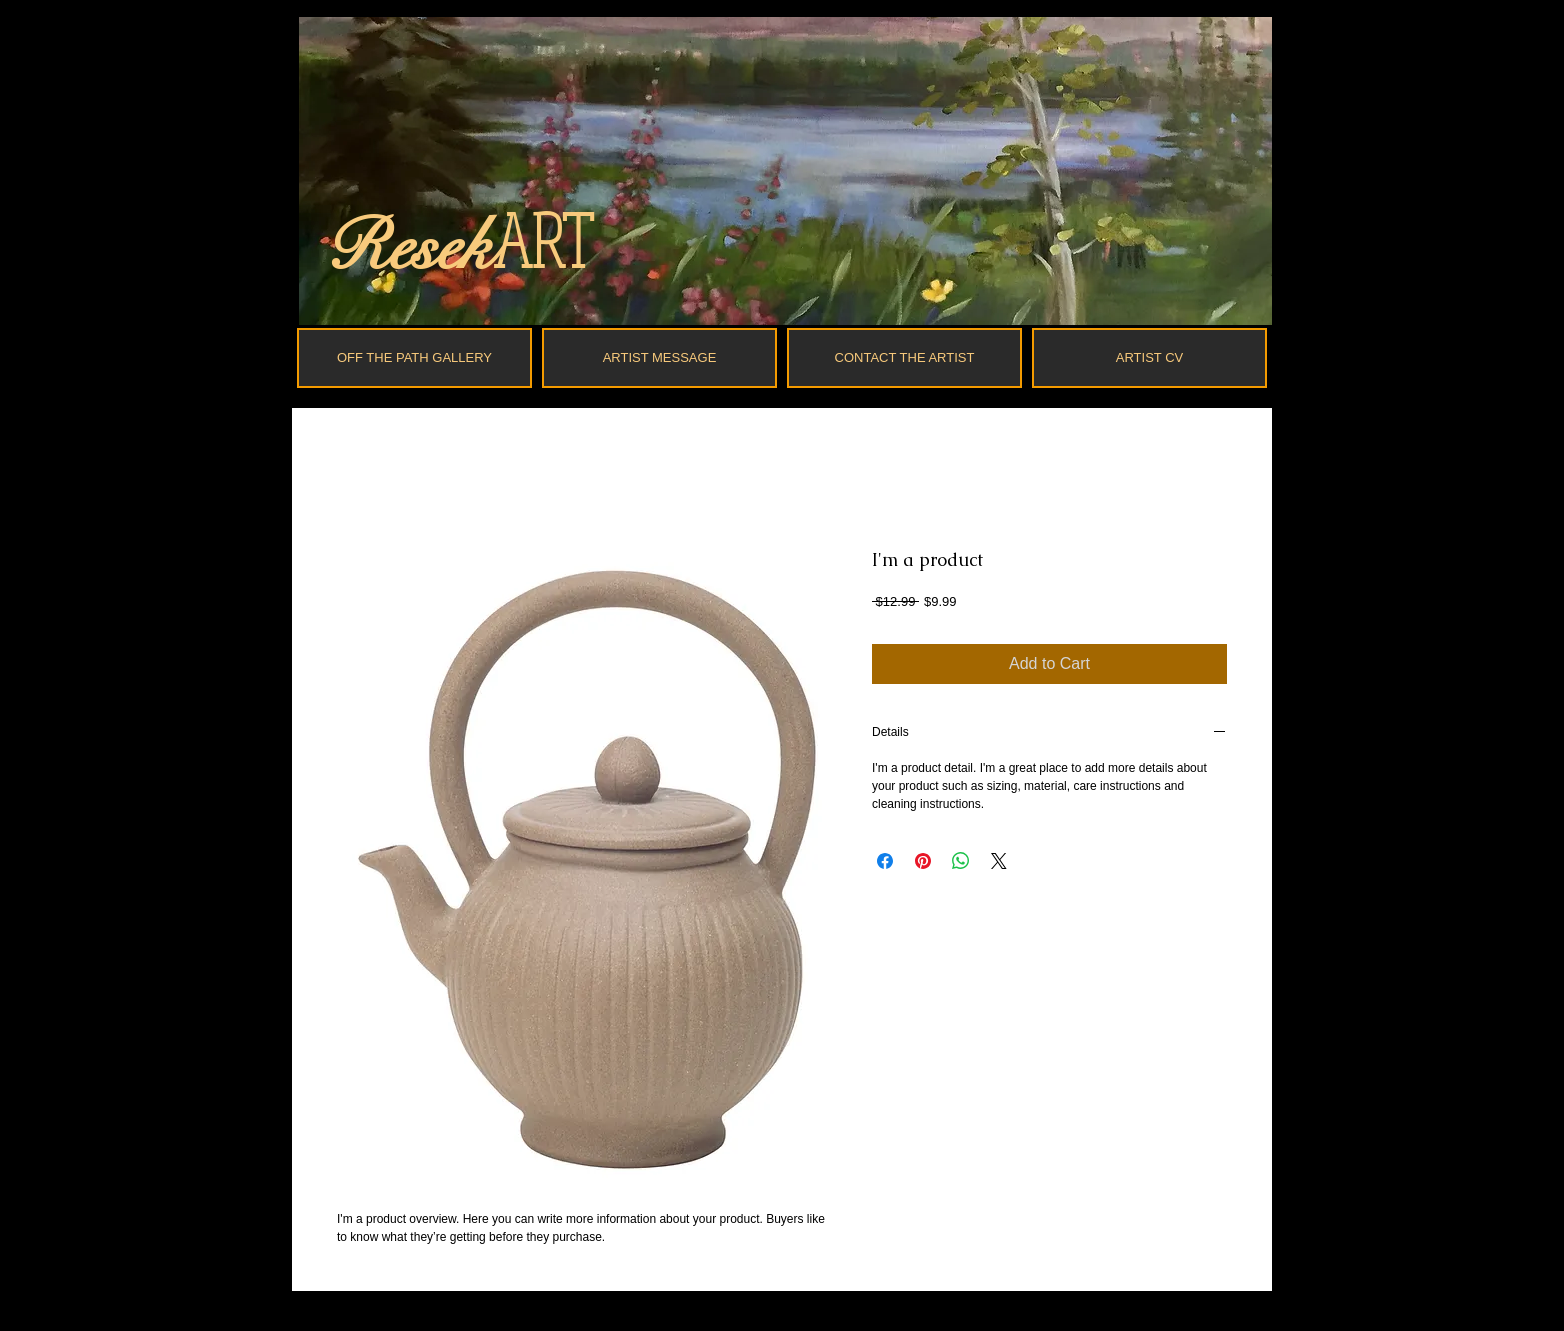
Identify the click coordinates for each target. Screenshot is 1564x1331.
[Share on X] (999, 861)
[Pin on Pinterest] (923, 861)
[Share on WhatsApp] (961, 861)
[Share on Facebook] (885, 861)
